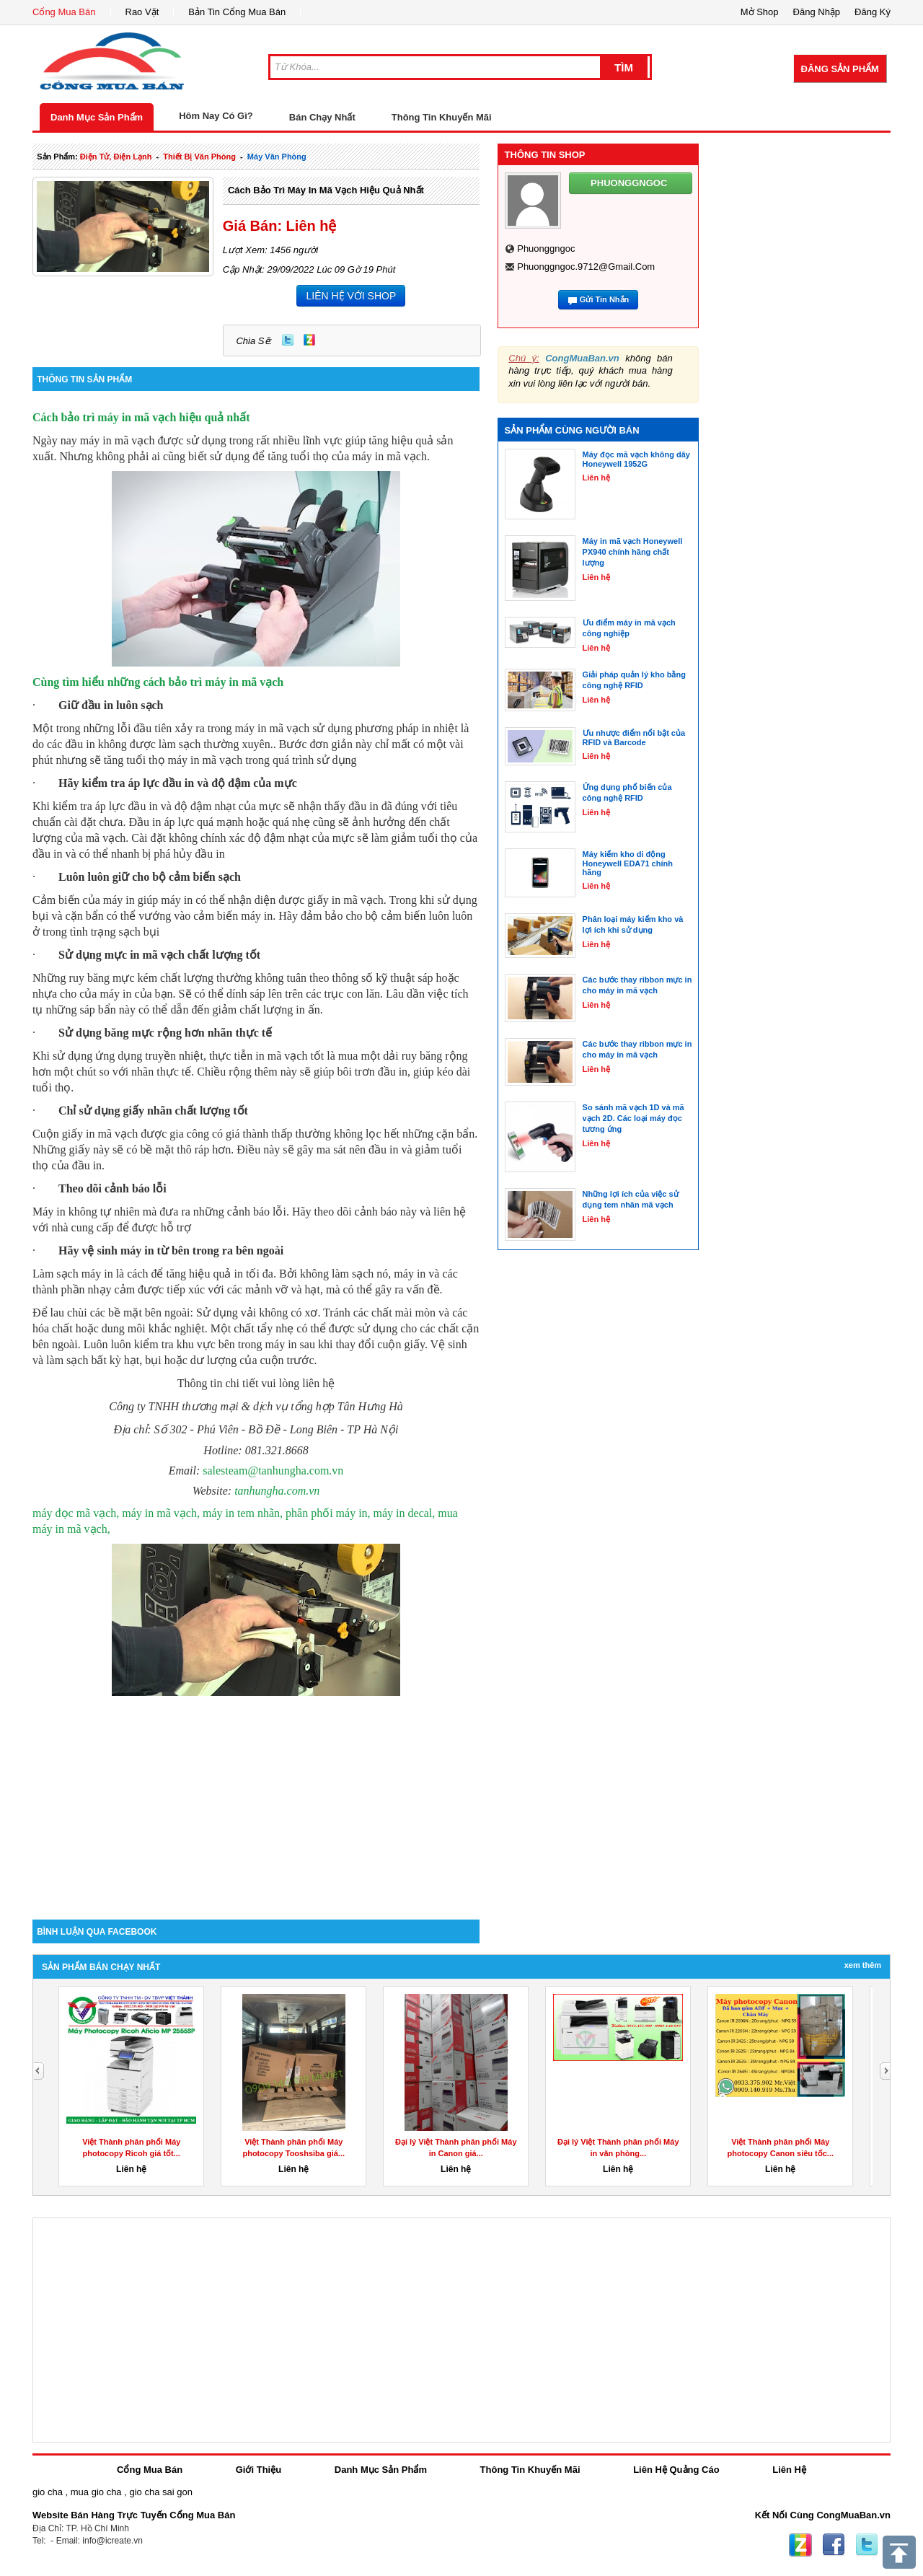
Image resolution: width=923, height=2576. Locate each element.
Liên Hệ (789, 2469)
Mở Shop (760, 11)
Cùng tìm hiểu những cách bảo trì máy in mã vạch (157, 682)
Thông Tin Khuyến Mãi (442, 117)
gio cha (47, 2492)
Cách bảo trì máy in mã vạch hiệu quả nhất (326, 190)
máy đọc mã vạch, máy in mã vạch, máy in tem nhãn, (159, 1513)
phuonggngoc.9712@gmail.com (586, 266)
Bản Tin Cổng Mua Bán (237, 11)
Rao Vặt (142, 11)
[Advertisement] (256, 1797)
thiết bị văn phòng (199, 156)
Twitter (287, 340)
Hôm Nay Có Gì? (216, 115)
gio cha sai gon (160, 2492)
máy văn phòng (276, 156)
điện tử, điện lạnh (116, 156)
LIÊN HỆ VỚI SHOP (351, 296)
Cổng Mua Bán (64, 11)
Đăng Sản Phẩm (840, 68)
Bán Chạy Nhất (322, 117)
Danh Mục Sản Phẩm (96, 117)
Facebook (833, 2545)
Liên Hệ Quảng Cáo (676, 2469)
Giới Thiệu (258, 2469)
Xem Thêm (862, 1965)
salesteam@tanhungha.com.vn (273, 1470)
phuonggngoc (546, 248)
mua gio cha (96, 2492)
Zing (309, 340)
